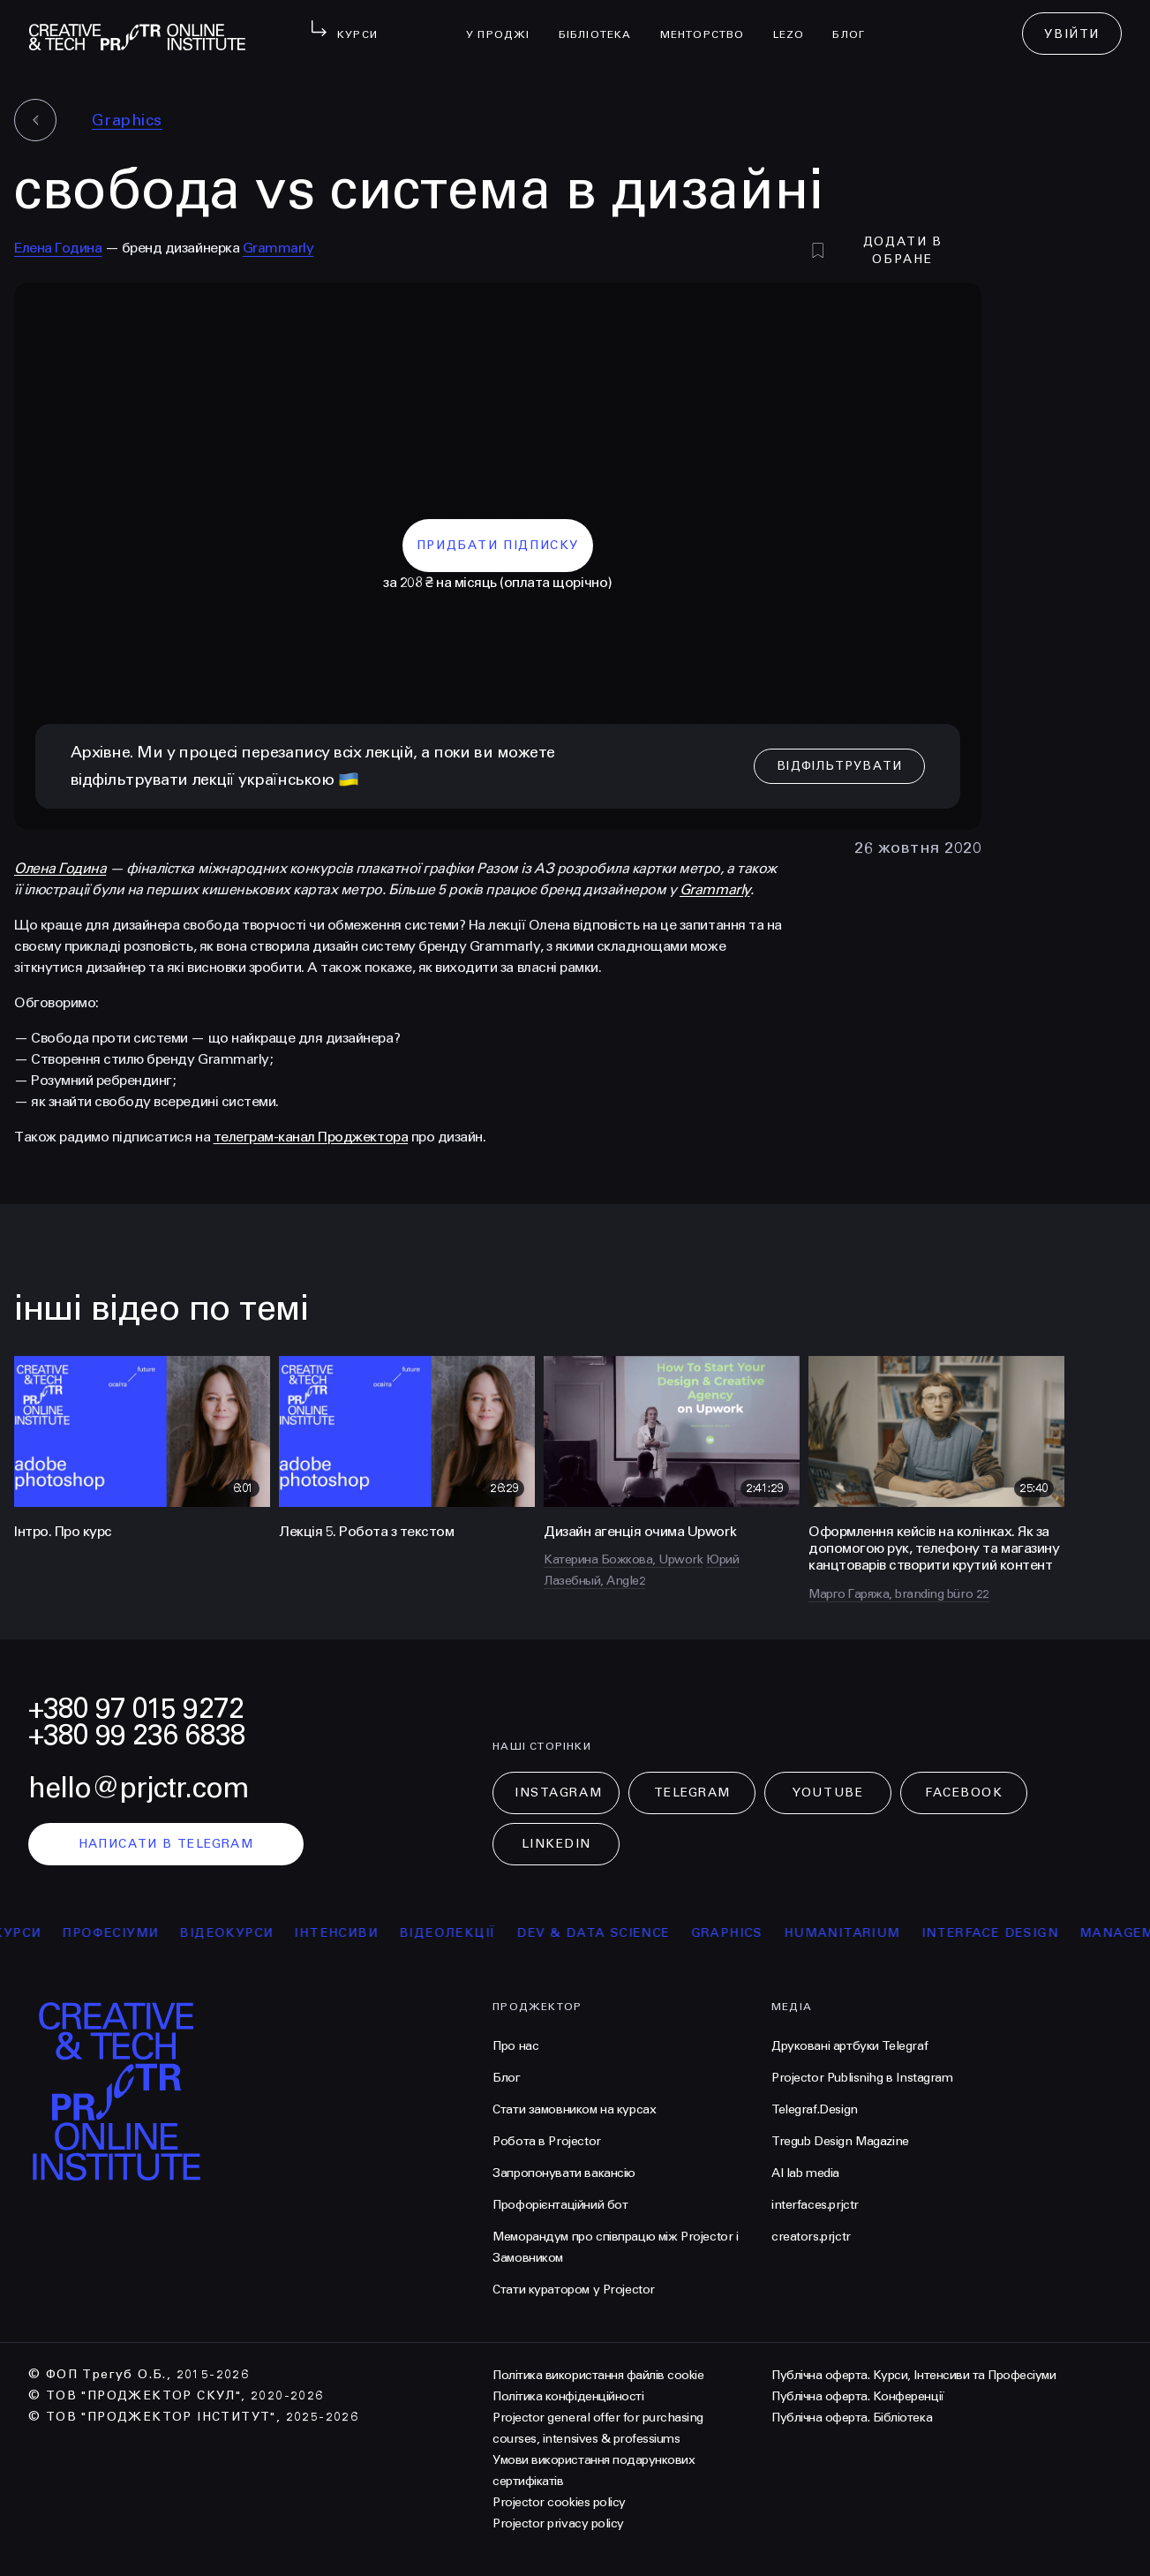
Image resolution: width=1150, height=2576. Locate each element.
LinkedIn (556, 1843)
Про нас (515, 2045)
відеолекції (463, 1932)
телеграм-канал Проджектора (311, 1136)
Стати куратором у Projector (573, 2289)
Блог (855, 23)
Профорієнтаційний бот (560, 2204)
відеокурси (242, 1932)
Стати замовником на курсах (574, 2109)
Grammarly (278, 247)
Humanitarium (857, 1932)
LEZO (796, 23)
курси (32, 1932)
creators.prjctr (811, 2236)
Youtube (828, 1792)
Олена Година (60, 868)
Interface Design (1004, 1932)
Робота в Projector (546, 2141)
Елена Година (57, 247)
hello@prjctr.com (138, 1788)
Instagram (558, 1792)
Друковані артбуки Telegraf (849, 2045)
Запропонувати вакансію (563, 2173)
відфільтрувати (835, 765)
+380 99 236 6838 (136, 1735)
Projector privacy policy (557, 2523)
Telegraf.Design (814, 2109)
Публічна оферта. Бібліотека (851, 2417)
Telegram (692, 1792)
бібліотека (602, 23)
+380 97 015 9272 (136, 1708)
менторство (709, 23)
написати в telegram (166, 1843)
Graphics (127, 120)
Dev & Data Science (608, 1932)
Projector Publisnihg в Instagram (862, 2077)
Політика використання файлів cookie (597, 2375)
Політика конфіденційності (567, 2396)
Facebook (964, 1792)
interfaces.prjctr (815, 2204)
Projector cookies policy (558, 2502)
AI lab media (805, 2173)
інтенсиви (352, 1932)
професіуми (126, 1932)
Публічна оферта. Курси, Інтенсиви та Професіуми (913, 2375)
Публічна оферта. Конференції (857, 2396)
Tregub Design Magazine (840, 2141)
